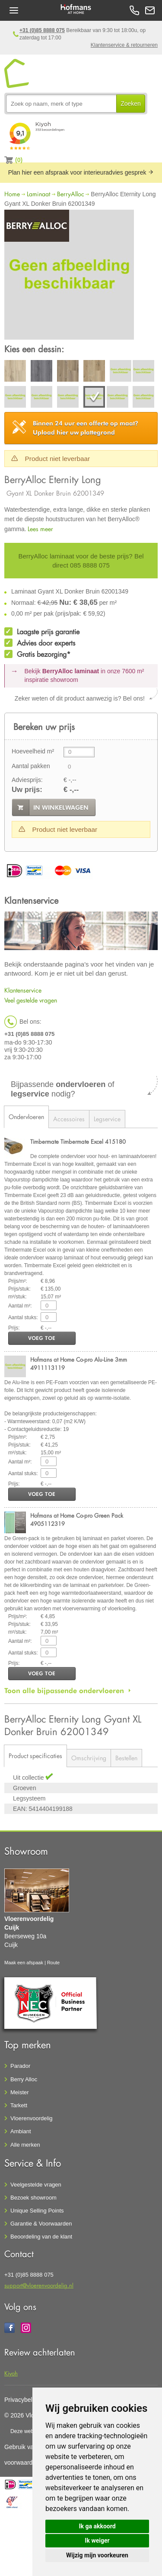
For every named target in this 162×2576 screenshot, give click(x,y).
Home (12, 194)
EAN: (20, 1808)
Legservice (107, 1119)
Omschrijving (88, 1758)
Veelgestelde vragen (35, 2184)
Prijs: (14, 1328)
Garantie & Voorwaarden (41, 2223)
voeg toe (41, 1338)
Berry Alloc (23, 2079)
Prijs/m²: (17, 1281)
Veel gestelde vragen (30, 1000)
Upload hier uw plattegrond (85, 428)
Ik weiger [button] (97, 2540)
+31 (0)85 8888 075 (42, 30)
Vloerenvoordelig (31, 2118)
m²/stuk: (17, 1297)
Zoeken (131, 103)
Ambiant (20, 2131)
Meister (19, 2092)
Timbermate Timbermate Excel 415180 (78, 1141)
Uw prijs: (27, 789)
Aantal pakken (31, 765)
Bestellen (126, 1758)
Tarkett (18, 2105)
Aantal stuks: (23, 1317)
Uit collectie (29, 1777)
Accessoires (69, 1119)
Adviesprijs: (27, 779)
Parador (20, 2066)
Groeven (24, 1787)
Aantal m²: (20, 1306)
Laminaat (38, 194)
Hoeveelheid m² (33, 751)
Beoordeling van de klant (41, 2236)
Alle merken (25, 2144)
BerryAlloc (70, 194)
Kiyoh (11, 2373)
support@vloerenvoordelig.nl (38, 2285)
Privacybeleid (22, 2399)
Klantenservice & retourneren (124, 45)
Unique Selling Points (37, 2210)
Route (53, 1962)
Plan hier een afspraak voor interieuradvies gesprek (81, 172)
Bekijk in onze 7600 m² (84, 675)
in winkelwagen (61, 807)
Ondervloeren (26, 1117)
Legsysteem (29, 1798)
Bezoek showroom (33, 2197)
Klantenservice (22, 990)
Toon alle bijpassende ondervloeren (64, 1690)
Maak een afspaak (23, 1962)
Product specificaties (35, 1756)
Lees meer (40, 529)
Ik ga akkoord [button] (97, 2526)
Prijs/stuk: (19, 1289)
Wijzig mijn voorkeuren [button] (97, 2555)
